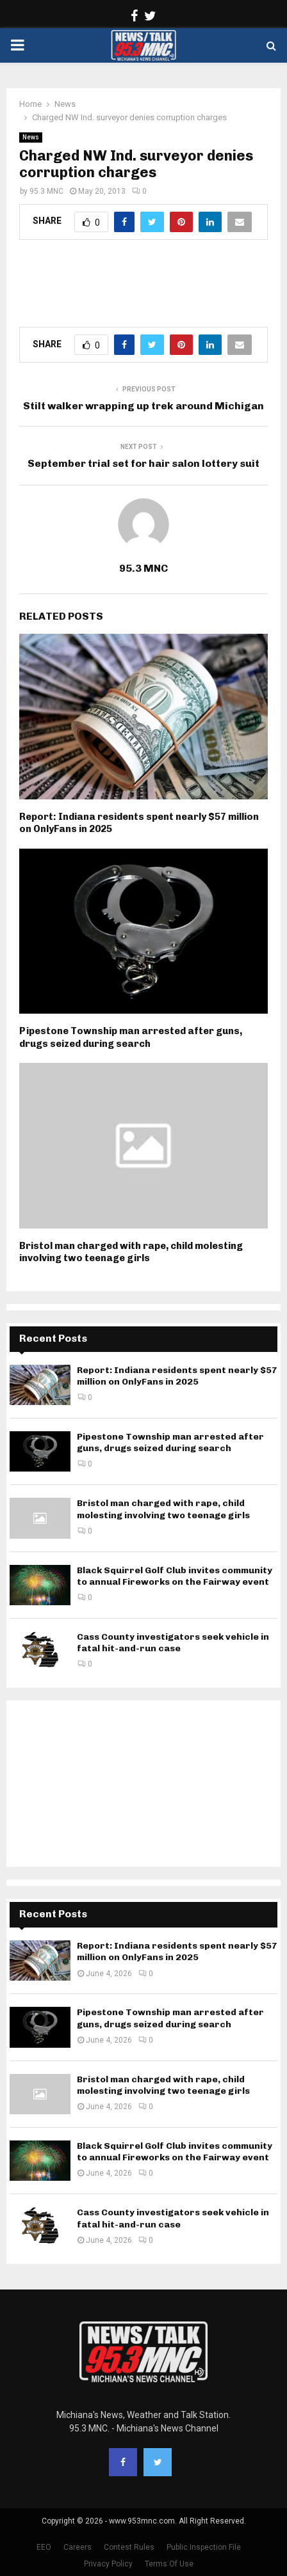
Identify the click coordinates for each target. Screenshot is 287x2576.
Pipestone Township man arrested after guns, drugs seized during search (130, 1037)
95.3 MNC (46, 191)
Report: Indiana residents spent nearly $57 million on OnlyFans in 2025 (177, 1376)
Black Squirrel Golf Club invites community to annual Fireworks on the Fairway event (174, 1576)
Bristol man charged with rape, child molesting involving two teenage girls (131, 1252)
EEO (44, 2547)
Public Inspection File (204, 2547)
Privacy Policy (108, 2563)
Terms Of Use (169, 2563)
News (30, 137)
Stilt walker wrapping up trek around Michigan (143, 406)
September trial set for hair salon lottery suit (143, 463)
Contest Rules (129, 2547)
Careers (77, 2547)
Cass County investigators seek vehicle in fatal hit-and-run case (173, 1642)
